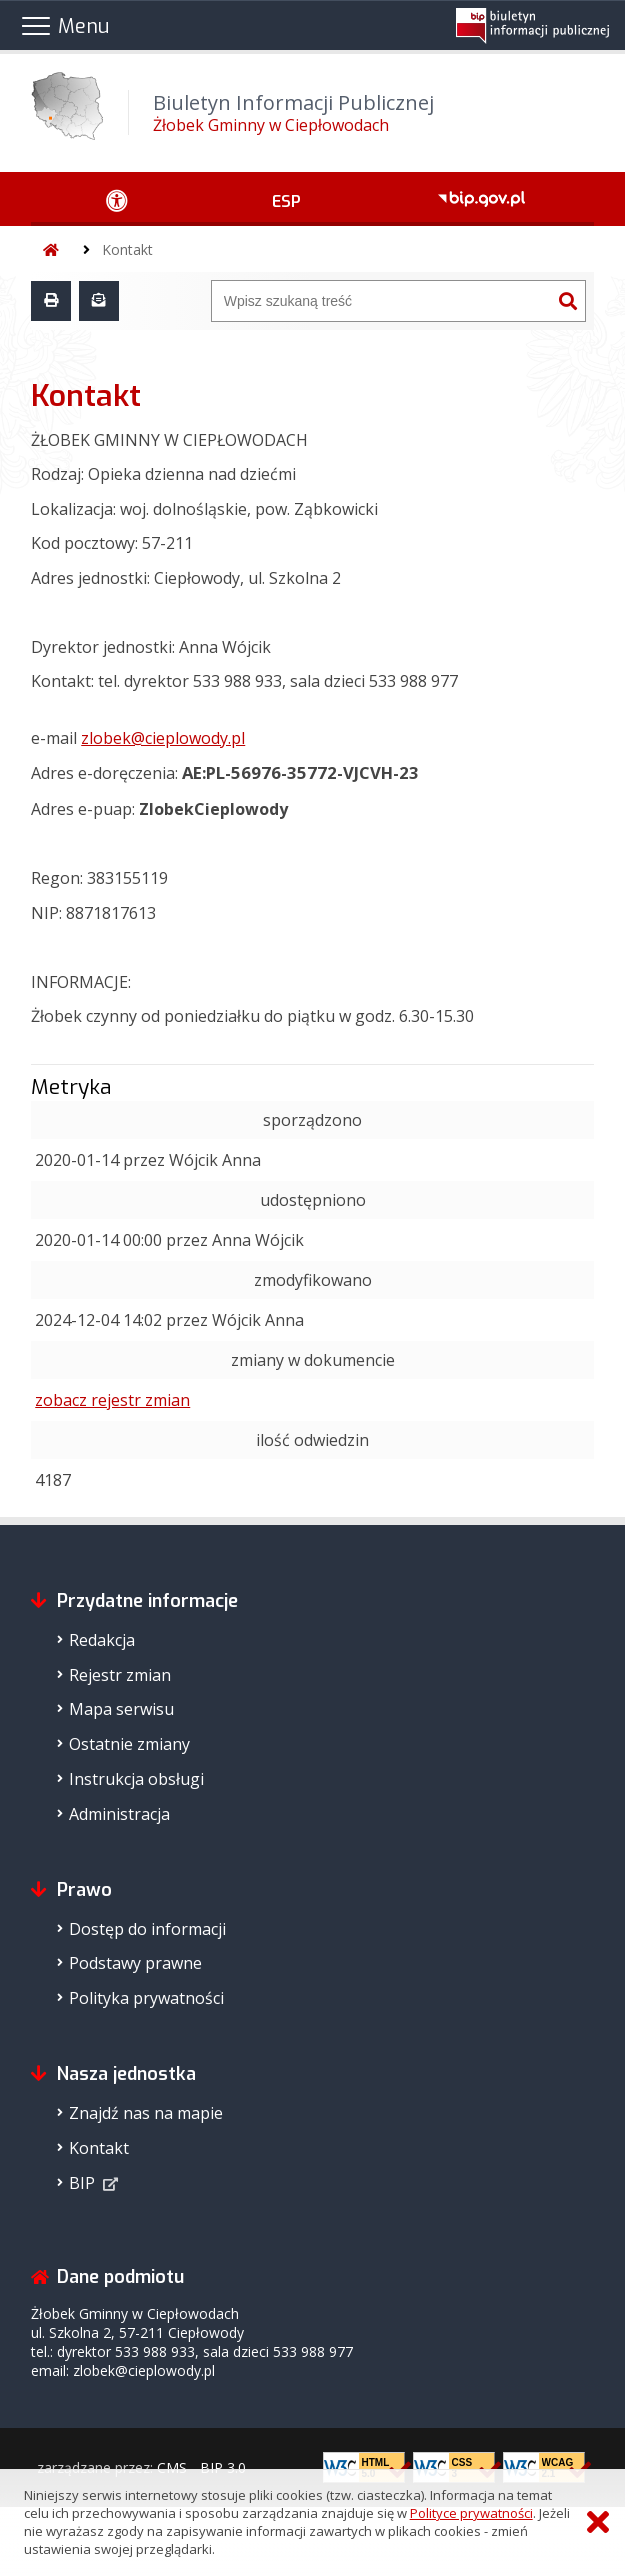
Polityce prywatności (471, 2513)
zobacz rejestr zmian (112, 1400)
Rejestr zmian (120, 1675)
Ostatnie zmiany (129, 1744)
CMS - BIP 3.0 (201, 2467)
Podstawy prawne (135, 1963)
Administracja (119, 1814)
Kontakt (127, 249)
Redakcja (102, 1640)
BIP (82, 2183)
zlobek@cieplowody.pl (163, 738)
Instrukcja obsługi (136, 1779)
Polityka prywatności (146, 1998)
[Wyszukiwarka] (381, 301)
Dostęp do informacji (147, 1929)
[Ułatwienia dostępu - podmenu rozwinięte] (117, 199)
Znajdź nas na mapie (146, 2113)
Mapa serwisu (121, 1709)
